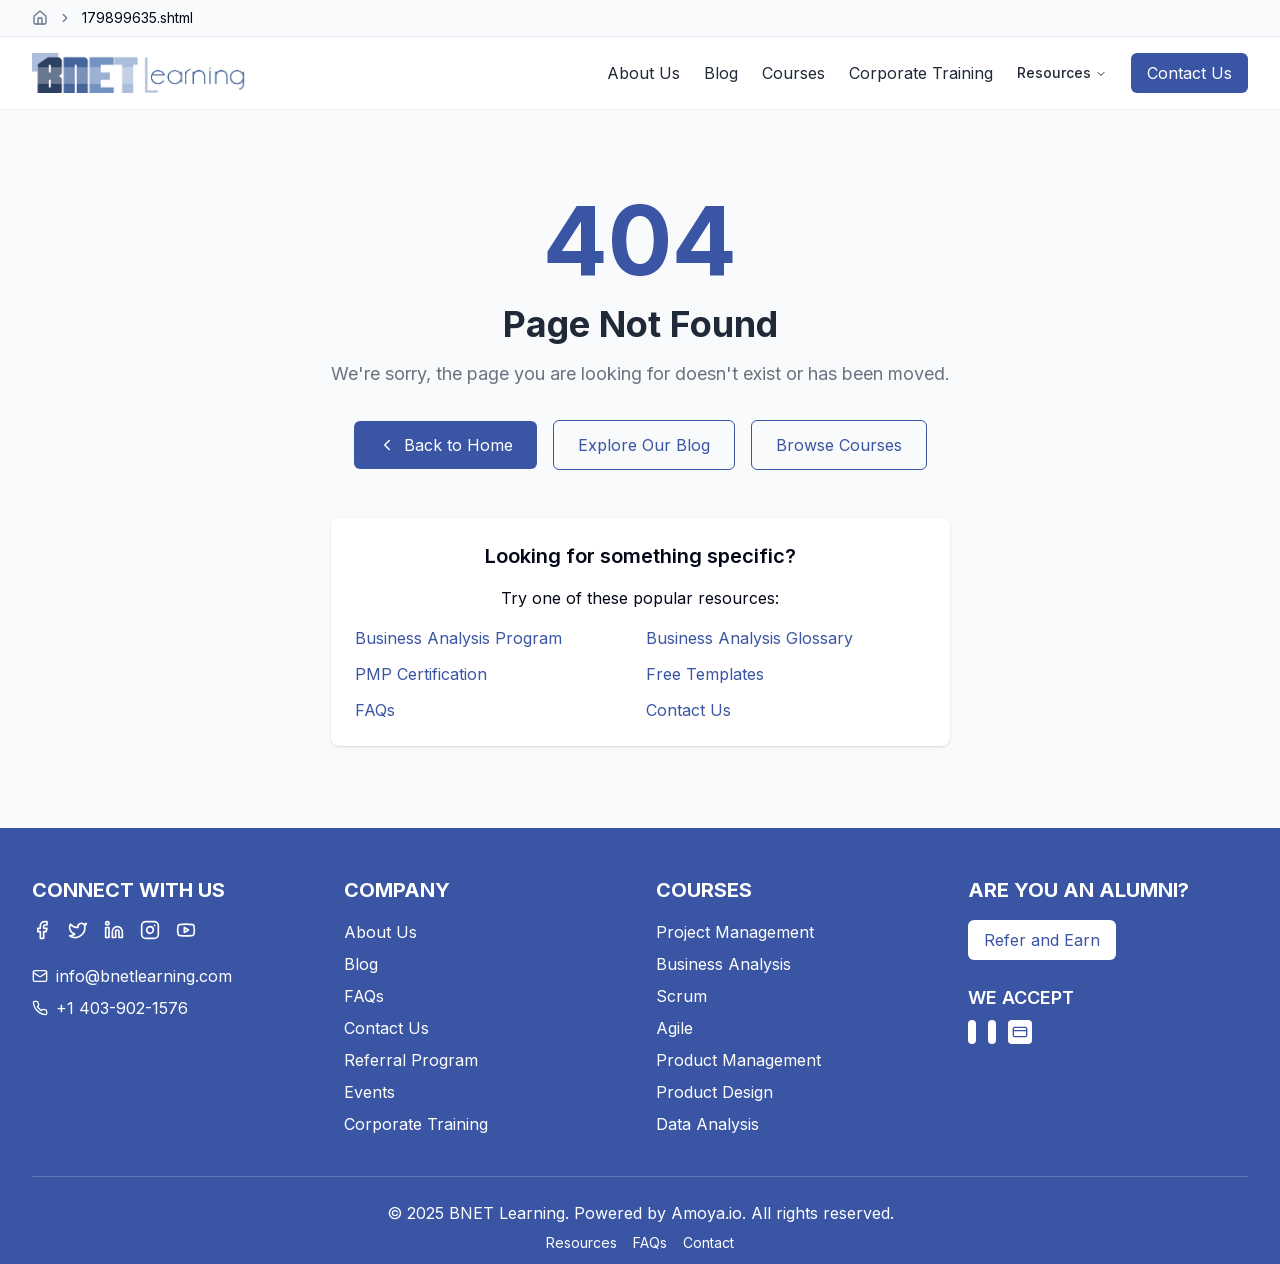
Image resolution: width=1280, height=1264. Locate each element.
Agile (674, 1028)
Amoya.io (706, 1213)
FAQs (375, 710)
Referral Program (411, 1060)
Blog (721, 73)
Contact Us (1189, 73)
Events (369, 1092)
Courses (793, 73)
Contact (708, 1242)
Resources (1062, 72)
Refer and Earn (1042, 940)
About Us (643, 73)
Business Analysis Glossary (749, 638)
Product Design (714, 1092)
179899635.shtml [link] (137, 17)
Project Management (735, 932)
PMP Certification (421, 674)
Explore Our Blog (644, 445)
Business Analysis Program (458, 638)
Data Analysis (707, 1124)
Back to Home (445, 445)
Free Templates (705, 674)
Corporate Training (921, 73)
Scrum (681, 996)
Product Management (738, 1060)
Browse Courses (839, 445)
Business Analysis (723, 964)
